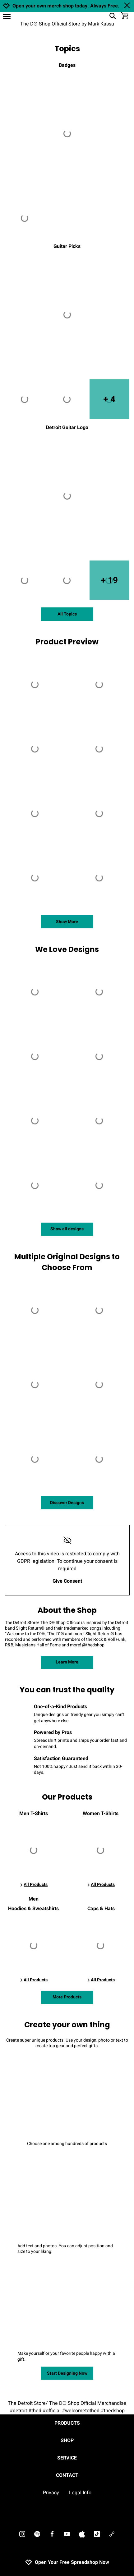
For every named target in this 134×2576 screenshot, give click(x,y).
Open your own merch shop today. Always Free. (65, 6)
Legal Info (80, 2492)
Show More (67, 921)
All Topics (67, 614)
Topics (67, 48)
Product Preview (67, 642)
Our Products (67, 1797)
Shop (67, 2440)
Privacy (51, 2492)
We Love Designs (67, 949)
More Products (67, 1997)
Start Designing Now (67, 2373)
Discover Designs (67, 1502)
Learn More (67, 1662)
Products (67, 2423)
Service (67, 2458)
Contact (67, 2475)
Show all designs (67, 1229)
